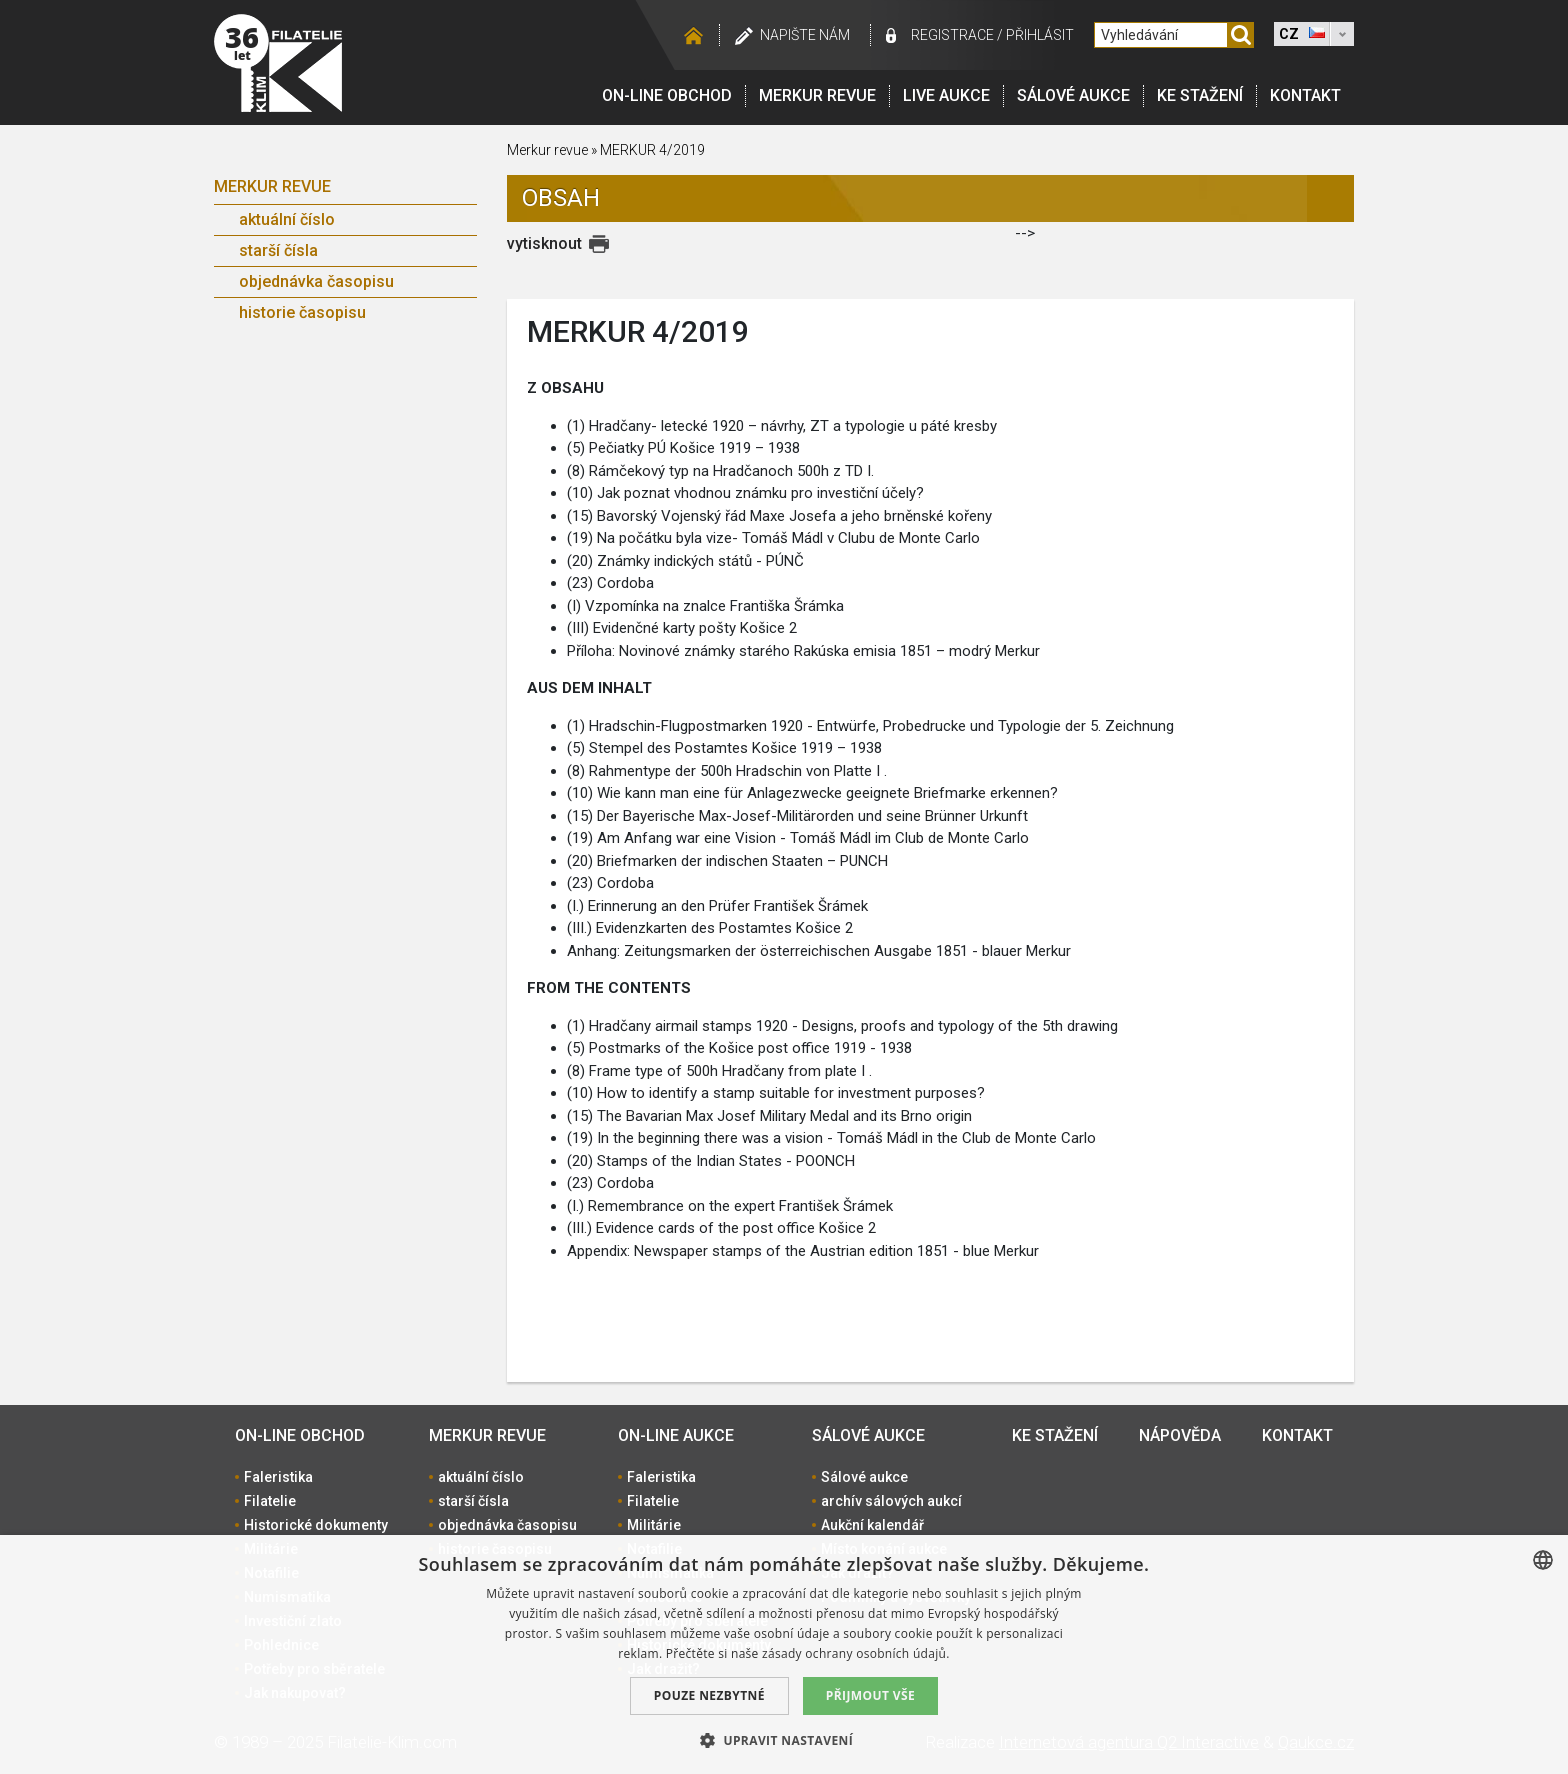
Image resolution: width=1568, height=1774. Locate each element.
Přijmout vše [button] (870, 1695)
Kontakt (1305, 95)
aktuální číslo (287, 219)
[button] (784, 1740)
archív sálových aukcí (891, 1501)
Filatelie (270, 1501)
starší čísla (278, 250)
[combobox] (1543, 1560)
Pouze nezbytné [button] (709, 1695)
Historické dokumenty (316, 1525)
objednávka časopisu (316, 281)
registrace (952, 35)
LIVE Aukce (946, 95)
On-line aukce (676, 1435)
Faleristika (278, 1477)
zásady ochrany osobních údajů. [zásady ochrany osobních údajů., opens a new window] (856, 1653)
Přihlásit (1040, 35)
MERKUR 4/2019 (652, 150)
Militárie (654, 1525)
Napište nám (805, 35)
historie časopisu (302, 312)
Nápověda (1180, 1435)
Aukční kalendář (872, 1525)
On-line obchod (667, 95)
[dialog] (784, 1654)
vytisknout (544, 243)
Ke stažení (1200, 95)
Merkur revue (817, 95)
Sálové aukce (1073, 95)
